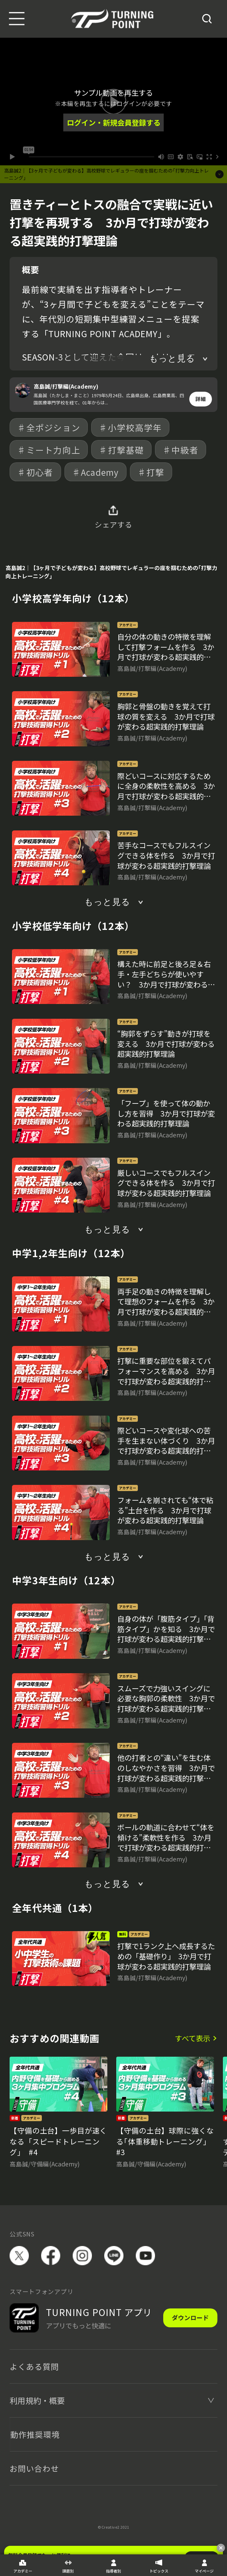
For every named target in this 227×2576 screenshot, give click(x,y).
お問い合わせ (34, 2468)
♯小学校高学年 (130, 427)
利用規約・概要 (37, 2400)
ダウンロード (190, 2317)
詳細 (200, 398)
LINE (113, 2255)
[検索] (207, 19)
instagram (82, 2255)
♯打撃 (151, 472)
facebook (50, 2255)
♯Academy (95, 472)
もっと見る (172, 358)
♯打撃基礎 (121, 450)
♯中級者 (181, 450)
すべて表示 (192, 2038)
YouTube (145, 2255)
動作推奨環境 (35, 2434)
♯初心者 (35, 472)
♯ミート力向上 (48, 450)
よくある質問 (34, 2366)
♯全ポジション (48, 427)
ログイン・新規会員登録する (113, 122)
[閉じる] (221, 2548)
